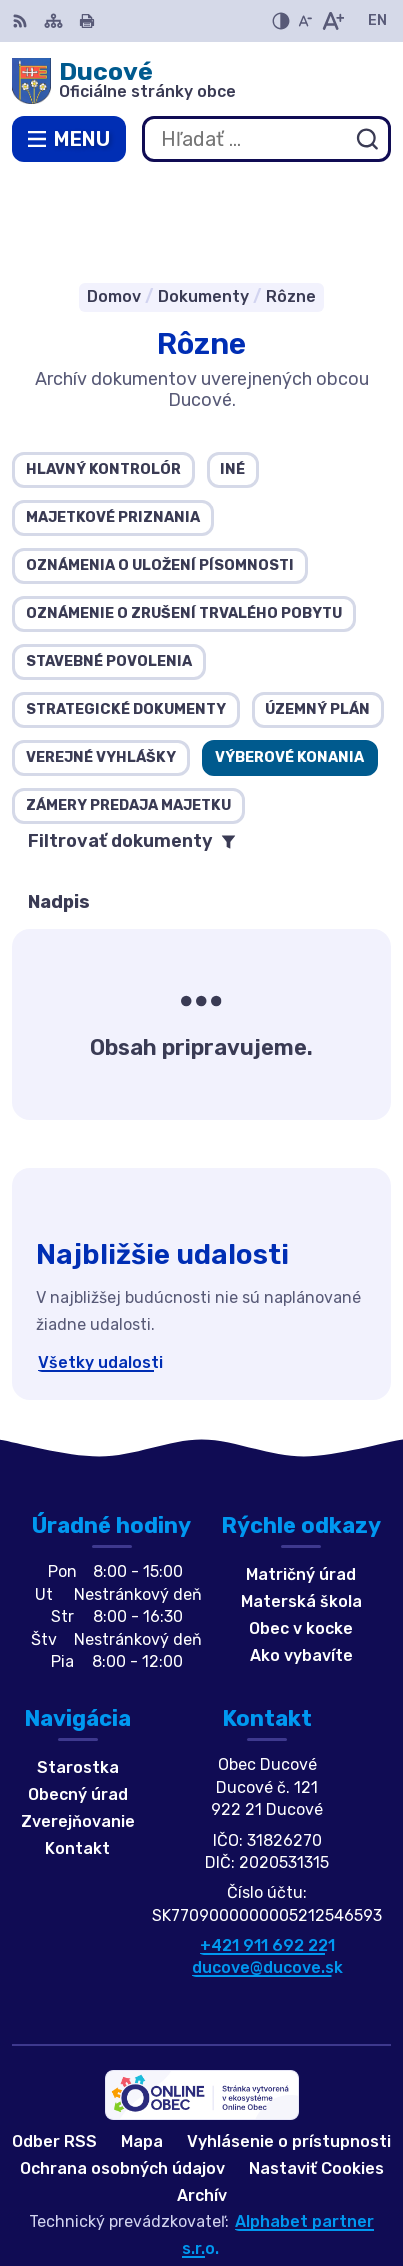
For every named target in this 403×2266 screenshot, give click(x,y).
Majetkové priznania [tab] (113, 428)
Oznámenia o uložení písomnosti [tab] (160, 476)
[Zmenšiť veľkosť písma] (305, 21)
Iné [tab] (232, 380)
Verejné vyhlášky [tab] (101, 668)
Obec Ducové (265, 2185)
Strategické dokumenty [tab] (126, 620)
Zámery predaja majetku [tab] (128, 716)
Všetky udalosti (100, 1273)
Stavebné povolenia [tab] (109, 572)
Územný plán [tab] (317, 620)
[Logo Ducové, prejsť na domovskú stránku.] (201, 81)
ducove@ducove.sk (267, 1879)
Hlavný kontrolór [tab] (103, 380)
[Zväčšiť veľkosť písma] (332, 21)
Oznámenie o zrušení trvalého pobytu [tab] (184, 524)
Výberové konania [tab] (289, 668)
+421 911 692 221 (267, 1856)
